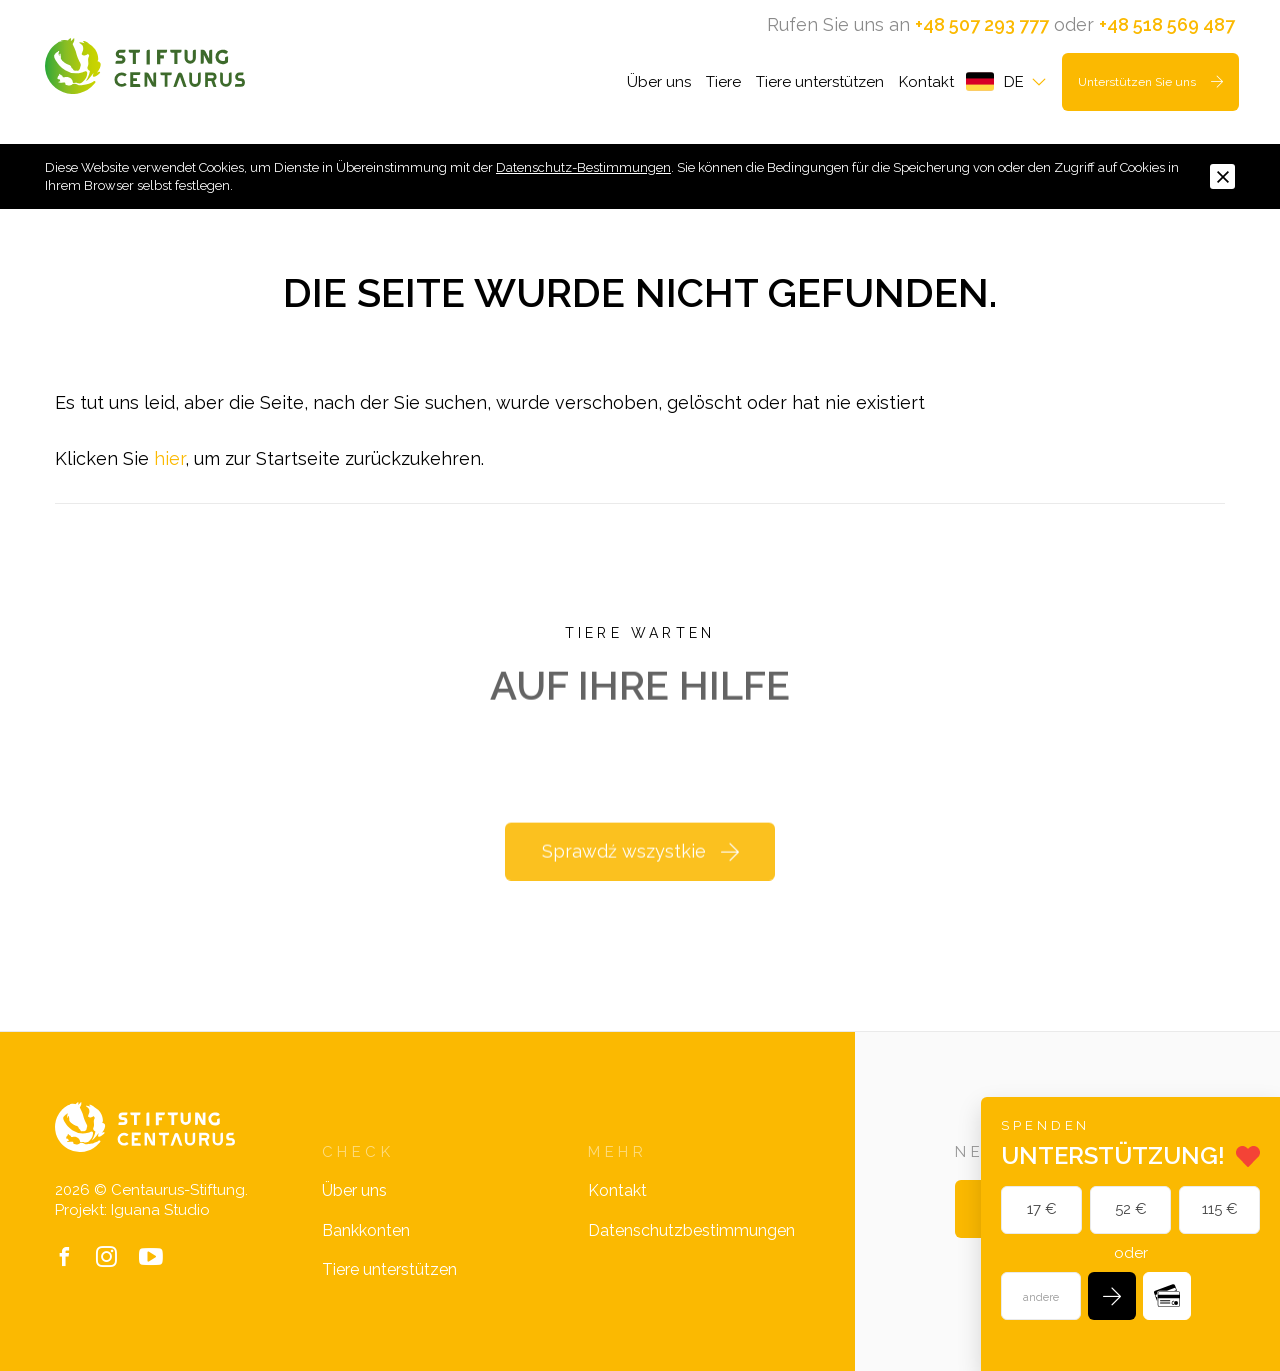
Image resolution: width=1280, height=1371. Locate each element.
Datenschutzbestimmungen (691, 1230)
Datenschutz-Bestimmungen (583, 167)
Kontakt (926, 82)
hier (169, 458)
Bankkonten (366, 1230)
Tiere (723, 82)
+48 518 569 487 (1167, 24)
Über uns (659, 82)
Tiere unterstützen (820, 82)
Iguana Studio (160, 1210)
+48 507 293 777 (982, 24)
